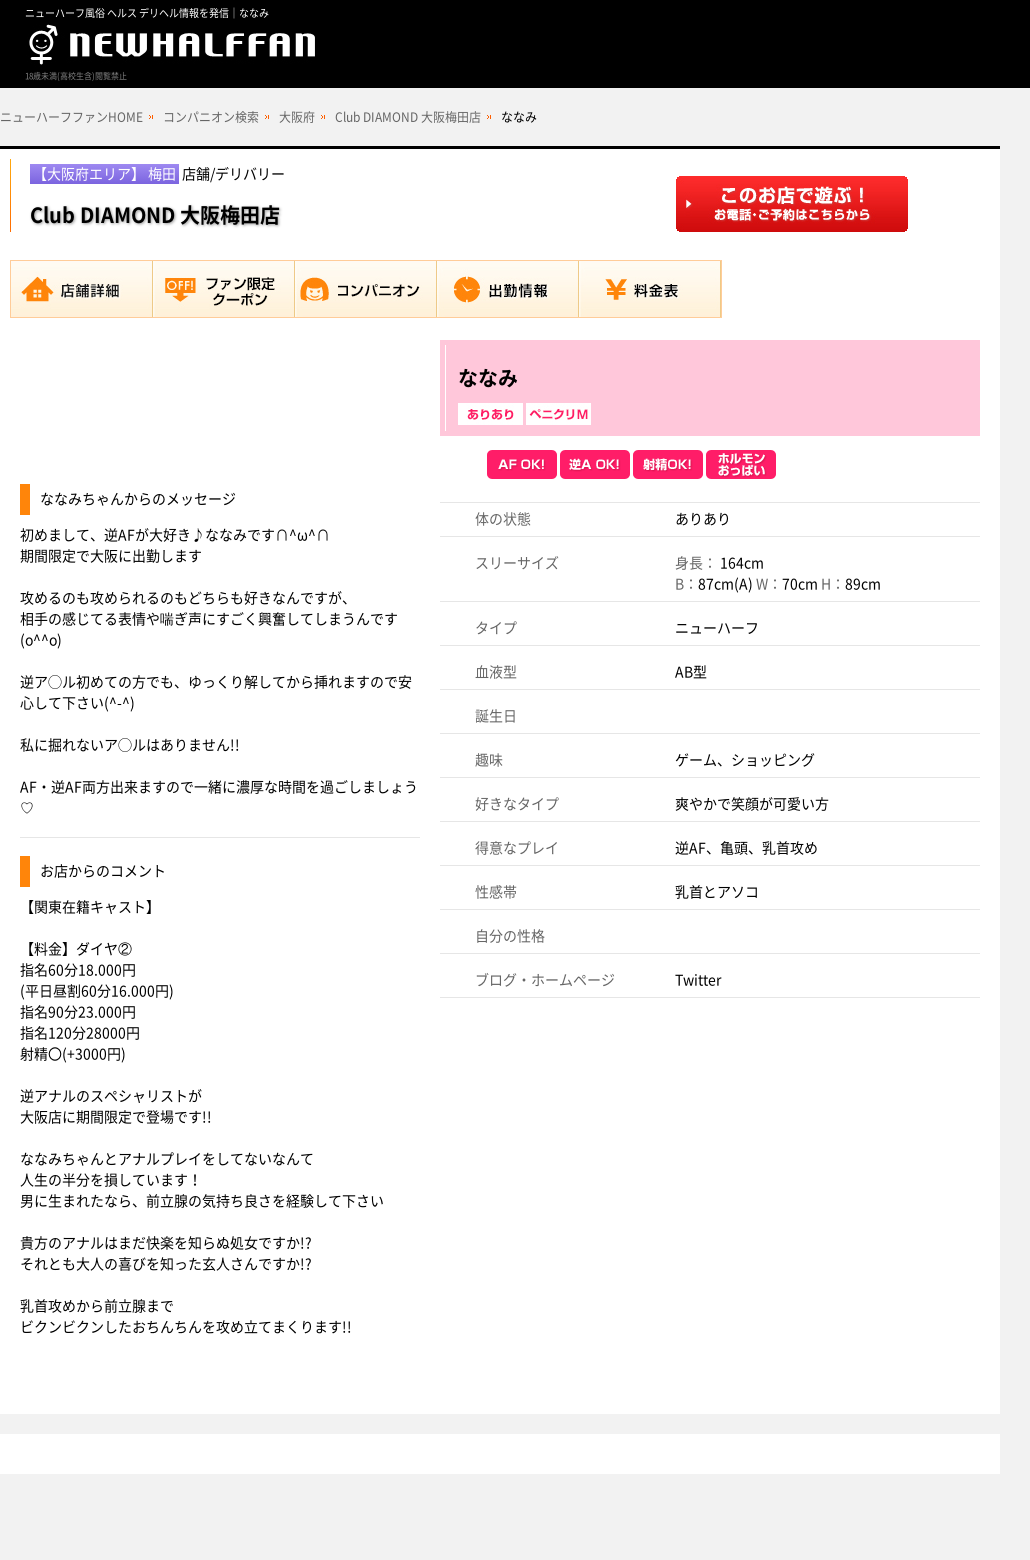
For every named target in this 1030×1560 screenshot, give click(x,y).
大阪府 (297, 117)
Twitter (698, 980)
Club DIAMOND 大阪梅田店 (408, 117)
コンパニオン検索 (211, 117)
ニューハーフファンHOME (71, 117)
